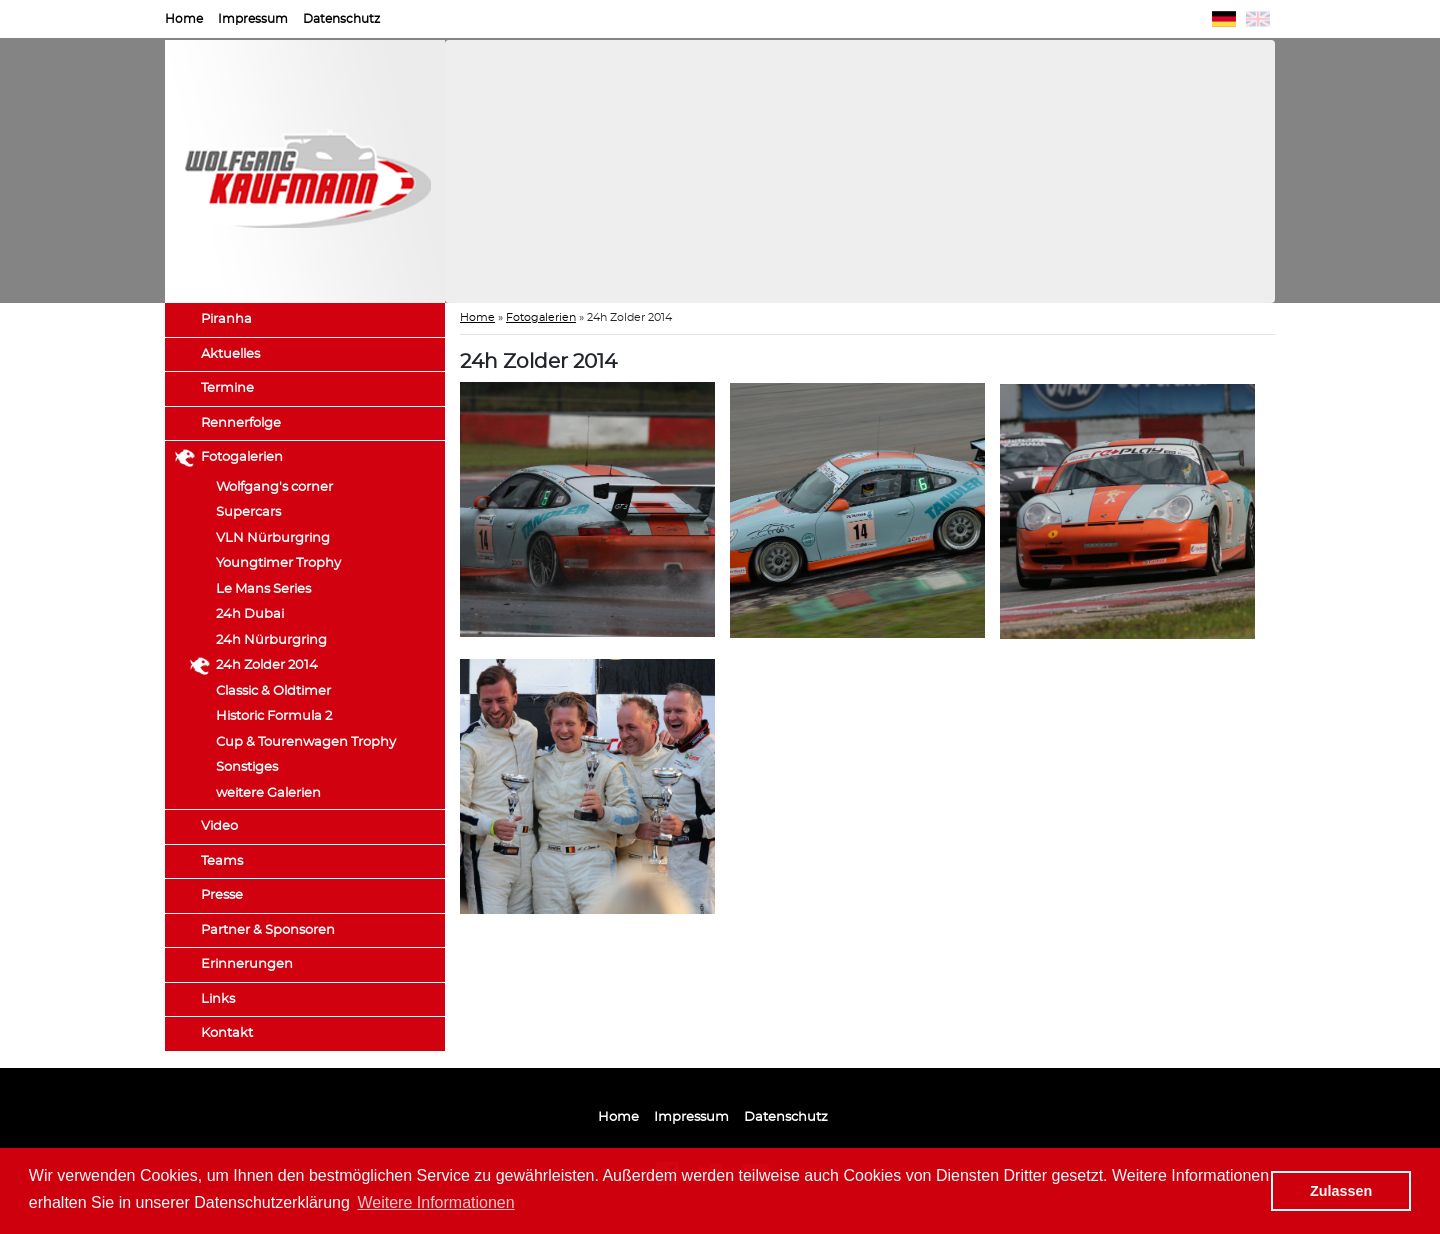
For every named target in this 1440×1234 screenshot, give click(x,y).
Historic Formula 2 (274, 716)
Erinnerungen (247, 964)
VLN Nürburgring (273, 538)
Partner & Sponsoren (268, 930)
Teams (222, 861)
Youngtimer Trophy (278, 563)
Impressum (253, 19)
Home (184, 19)
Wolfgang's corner (274, 487)
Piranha (226, 319)
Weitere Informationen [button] (436, 1202)
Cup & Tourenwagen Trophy (306, 742)
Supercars (248, 512)
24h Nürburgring (271, 640)
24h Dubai (250, 614)
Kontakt (227, 1033)
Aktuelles (230, 354)
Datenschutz (341, 19)
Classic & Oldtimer (273, 691)
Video (219, 826)
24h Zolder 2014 (267, 665)
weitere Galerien (268, 793)
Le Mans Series (263, 589)
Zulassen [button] (1341, 1191)
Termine (227, 388)
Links (218, 999)
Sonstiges (247, 767)
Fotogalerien (242, 457)
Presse (222, 895)
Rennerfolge (241, 423)
